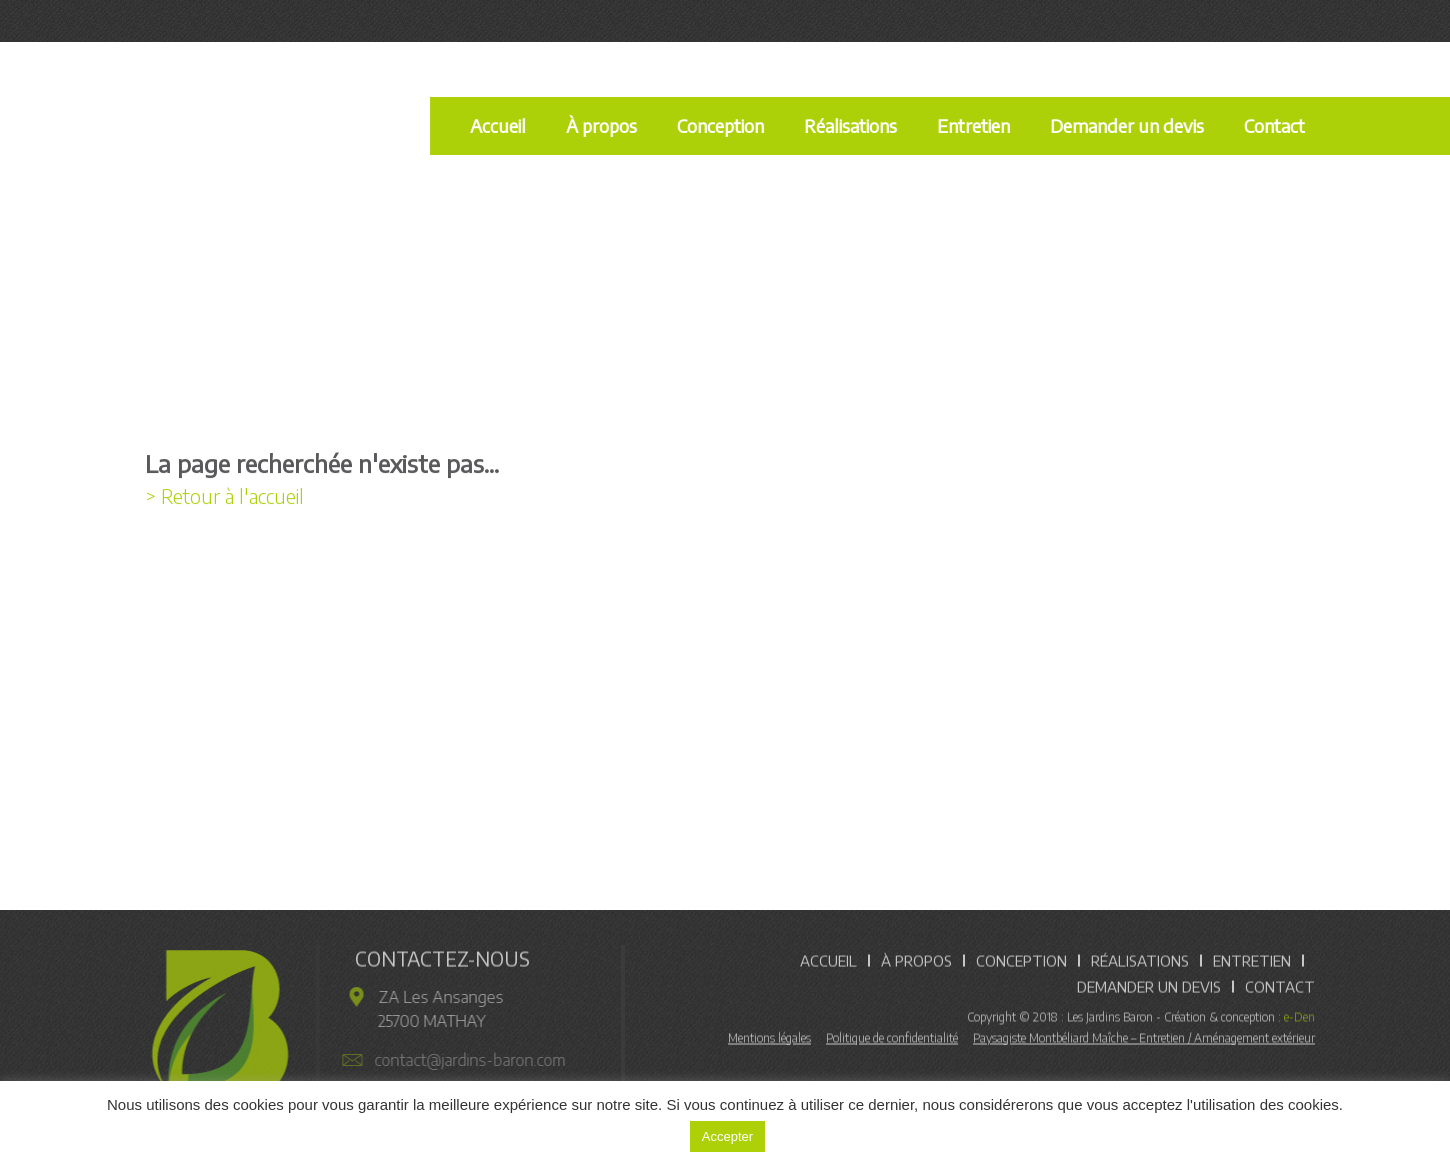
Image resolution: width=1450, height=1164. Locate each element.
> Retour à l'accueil (224, 495)
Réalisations (850, 125)
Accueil (498, 125)
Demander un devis (1127, 125)
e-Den (1299, 1020)
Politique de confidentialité (892, 1041)
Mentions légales (769, 1041)
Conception (720, 125)
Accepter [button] (727, 1136)
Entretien (973, 125)
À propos (601, 125)
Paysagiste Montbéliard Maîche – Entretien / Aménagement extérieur (1144, 1041)
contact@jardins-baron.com (464, 1060)
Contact (1274, 125)
